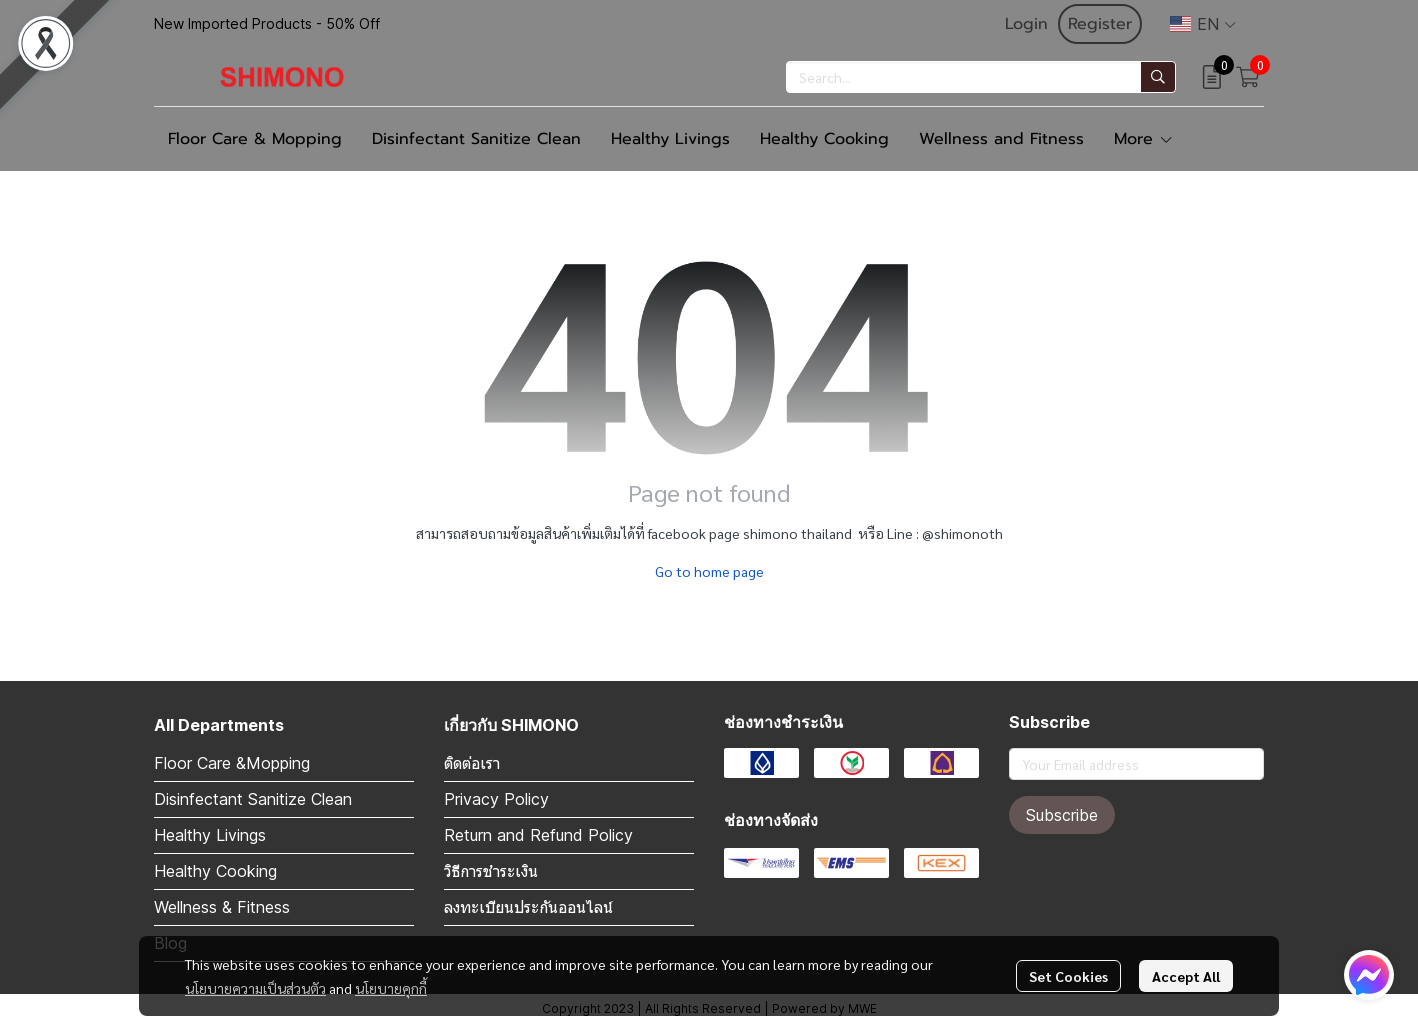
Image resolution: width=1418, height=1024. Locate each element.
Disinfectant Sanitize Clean (253, 799)
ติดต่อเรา (472, 763)
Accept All (1186, 976)
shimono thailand (797, 533)
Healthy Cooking (215, 871)
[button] (1203, 24)
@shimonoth (962, 533)
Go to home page (709, 571)
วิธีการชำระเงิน (491, 871)
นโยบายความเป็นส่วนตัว (255, 988)
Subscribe (1062, 815)
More (1144, 139)
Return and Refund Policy (538, 835)
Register (1100, 24)
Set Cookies (1068, 976)
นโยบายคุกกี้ (391, 988)
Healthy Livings (210, 835)
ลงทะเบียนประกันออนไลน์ (528, 907)
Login (1026, 24)
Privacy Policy (496, 799)
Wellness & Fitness (222, 907)
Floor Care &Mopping (232, 763)
